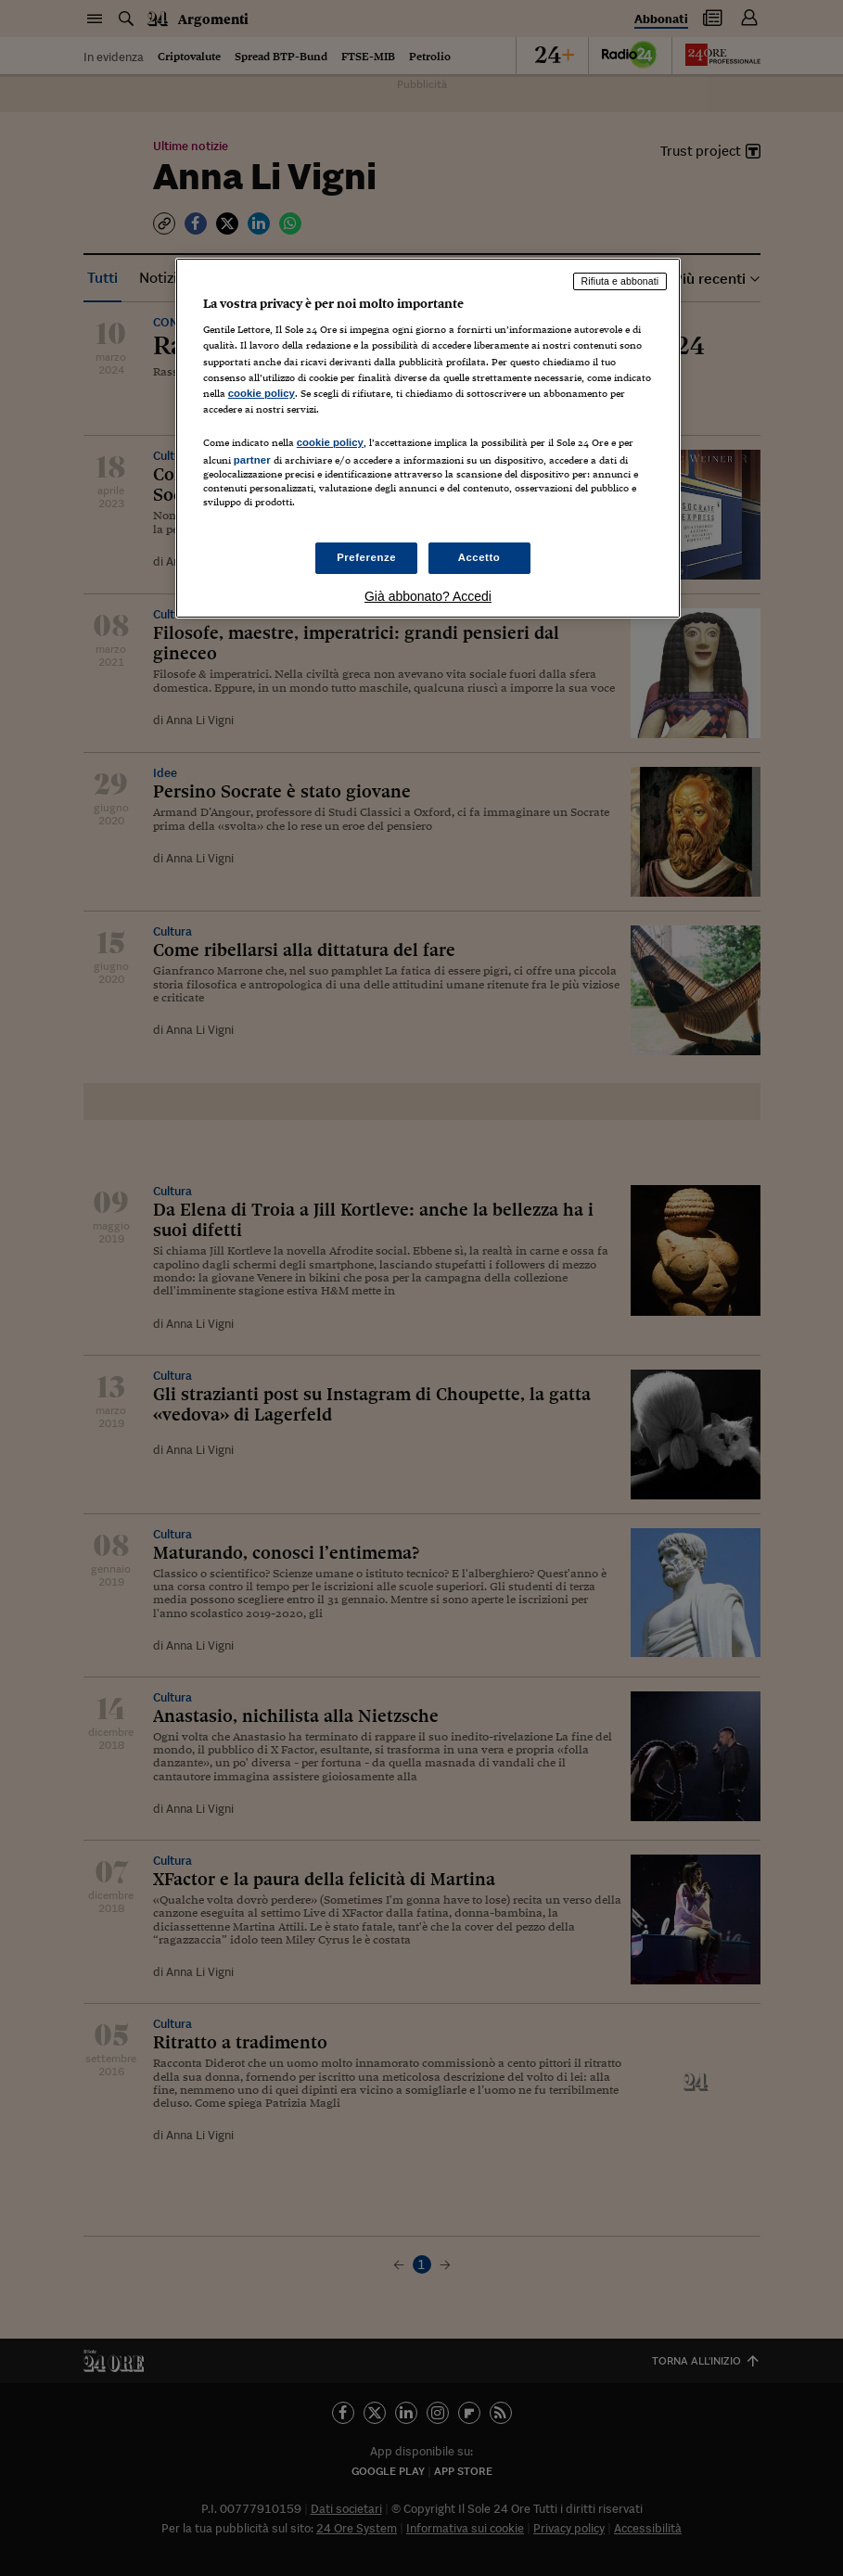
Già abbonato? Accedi (428, 596)
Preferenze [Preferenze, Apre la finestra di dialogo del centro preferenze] (366, 557)
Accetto (479, 557)
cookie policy (261, 393)
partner (252, 459)
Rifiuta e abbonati (620, 281)
